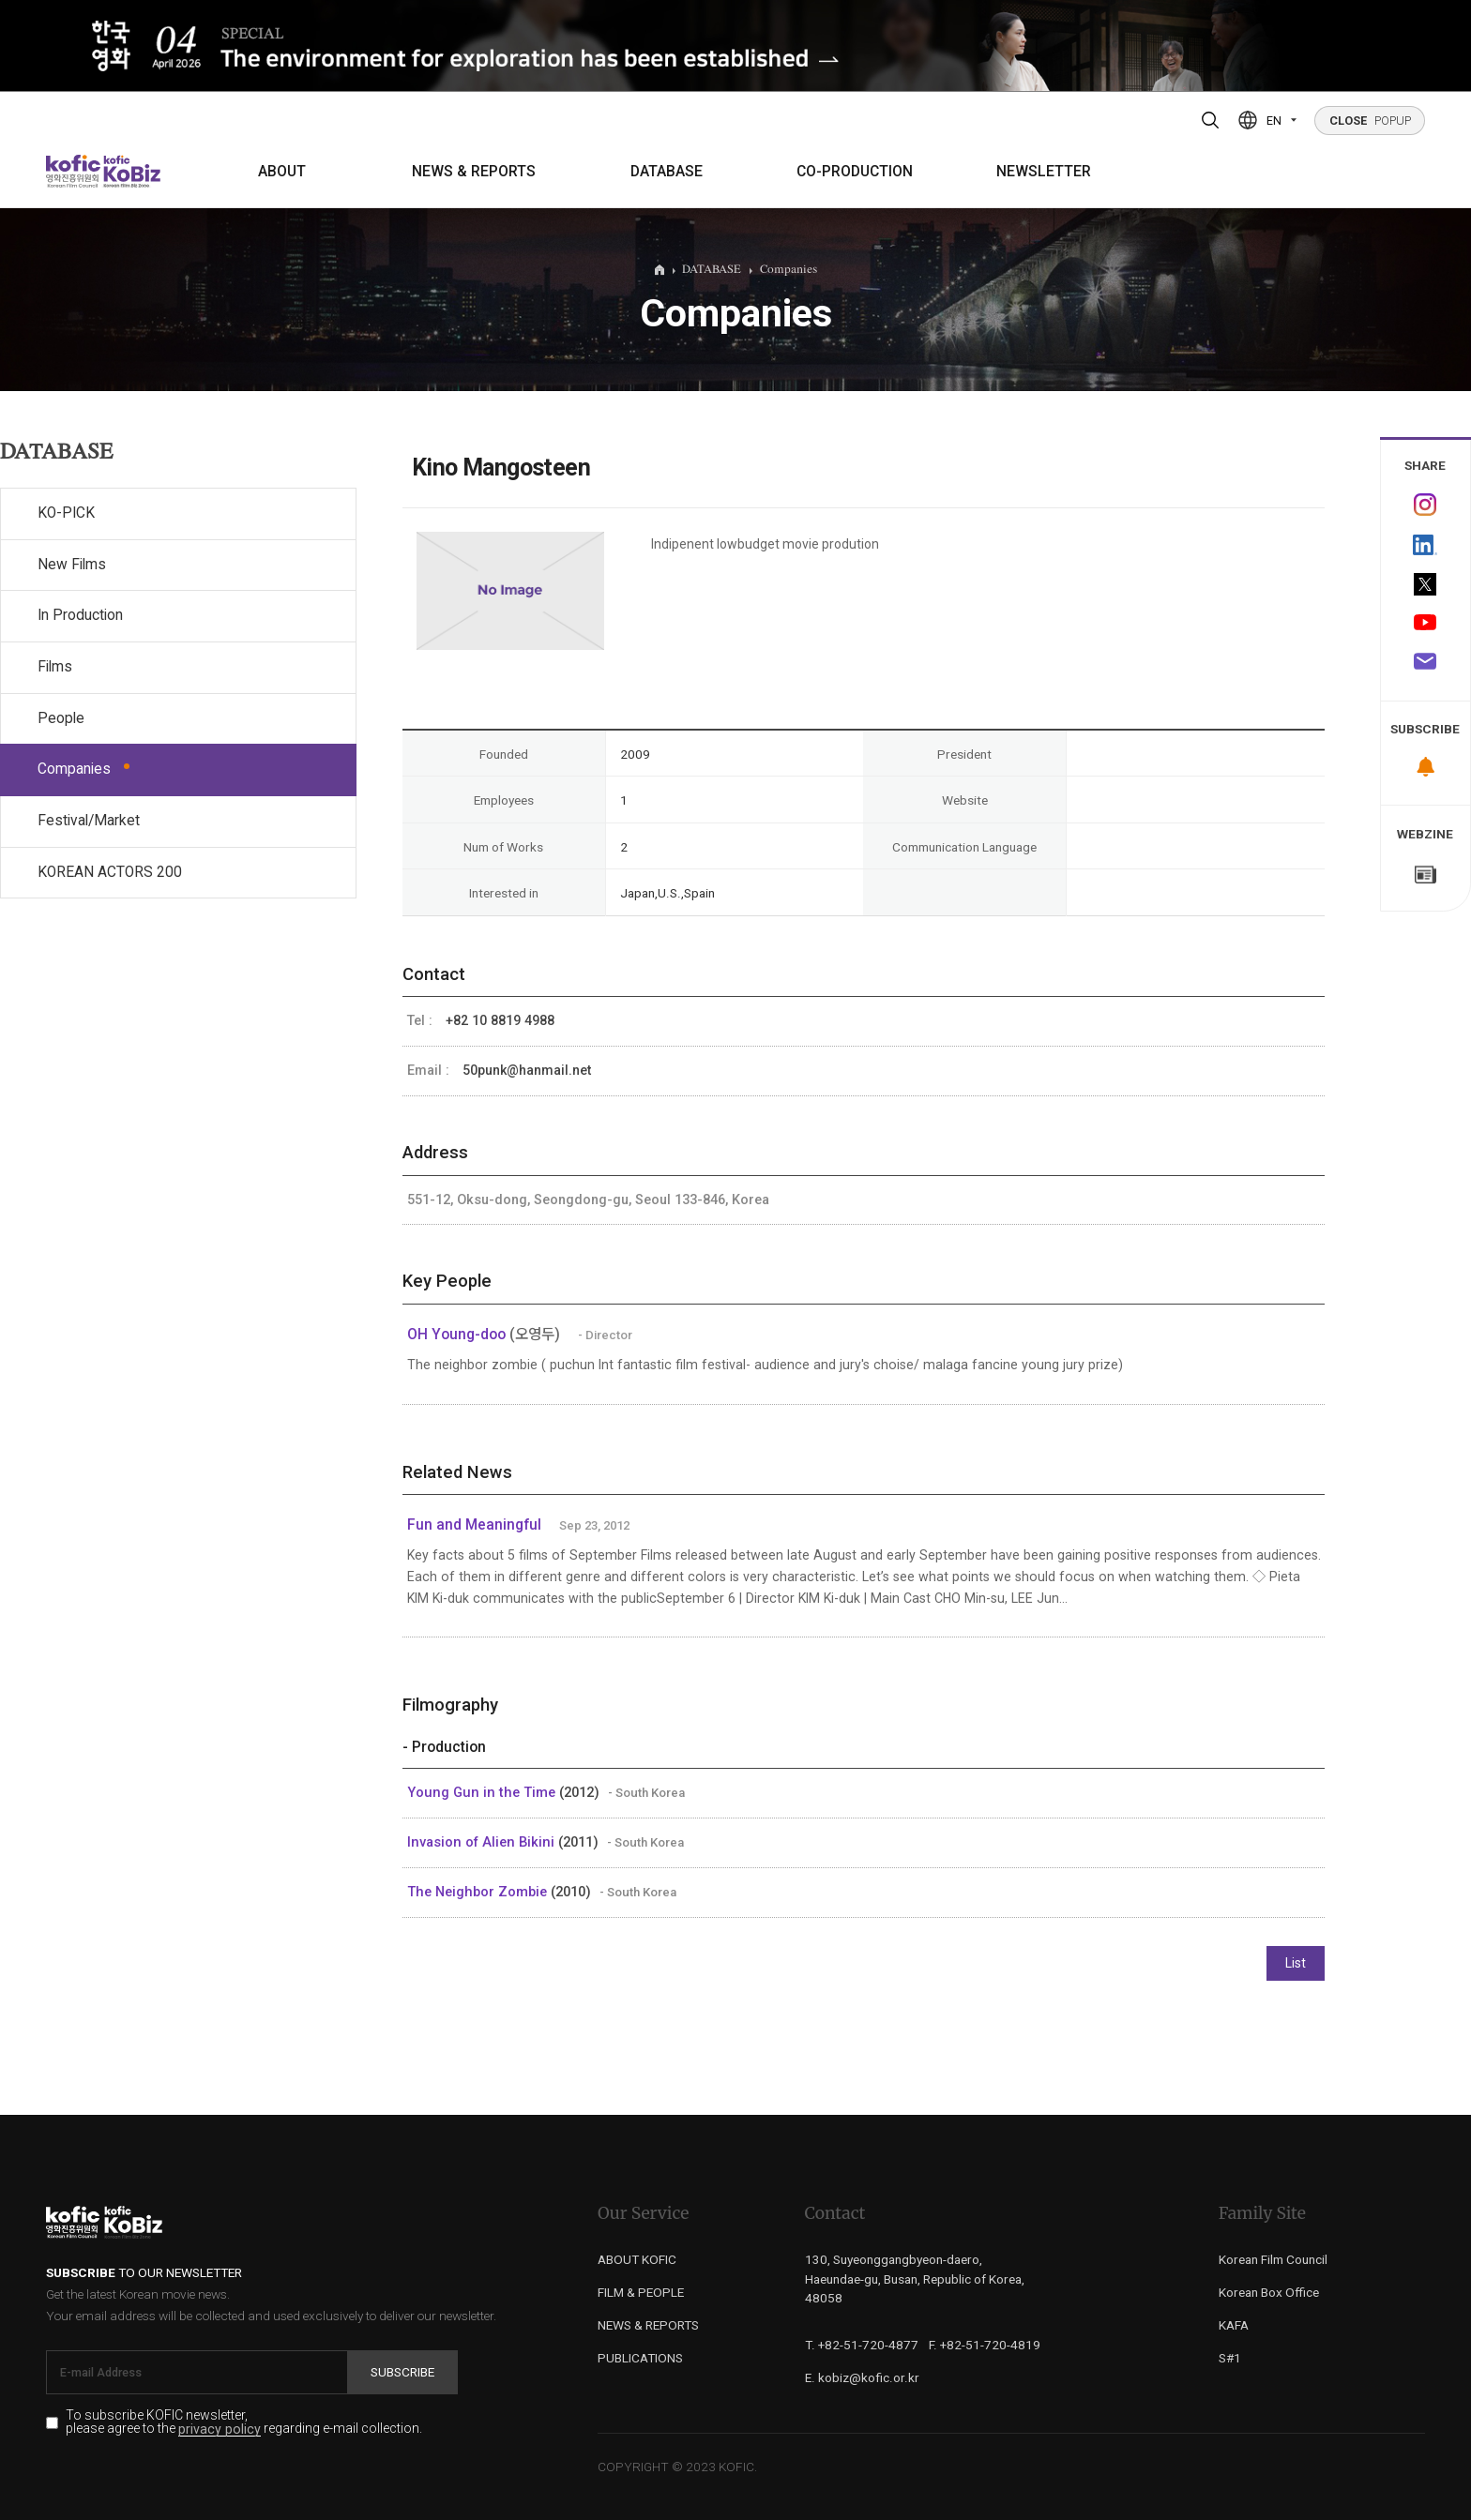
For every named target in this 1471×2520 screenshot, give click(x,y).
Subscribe (402, 2371)
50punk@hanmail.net (527, 1070)
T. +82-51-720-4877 (861, 2344)
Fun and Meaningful (474, 1525)
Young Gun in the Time (483, 1792)
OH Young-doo (458, 1334)
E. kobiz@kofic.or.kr (862, 2377)
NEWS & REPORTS (474, 171)
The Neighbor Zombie (479, 1891)
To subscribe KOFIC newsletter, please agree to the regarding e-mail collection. (244, 2422)
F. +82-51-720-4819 (984, 2344)
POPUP (1370, 120)
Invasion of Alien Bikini (482, 1841)
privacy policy (219, 2429)
